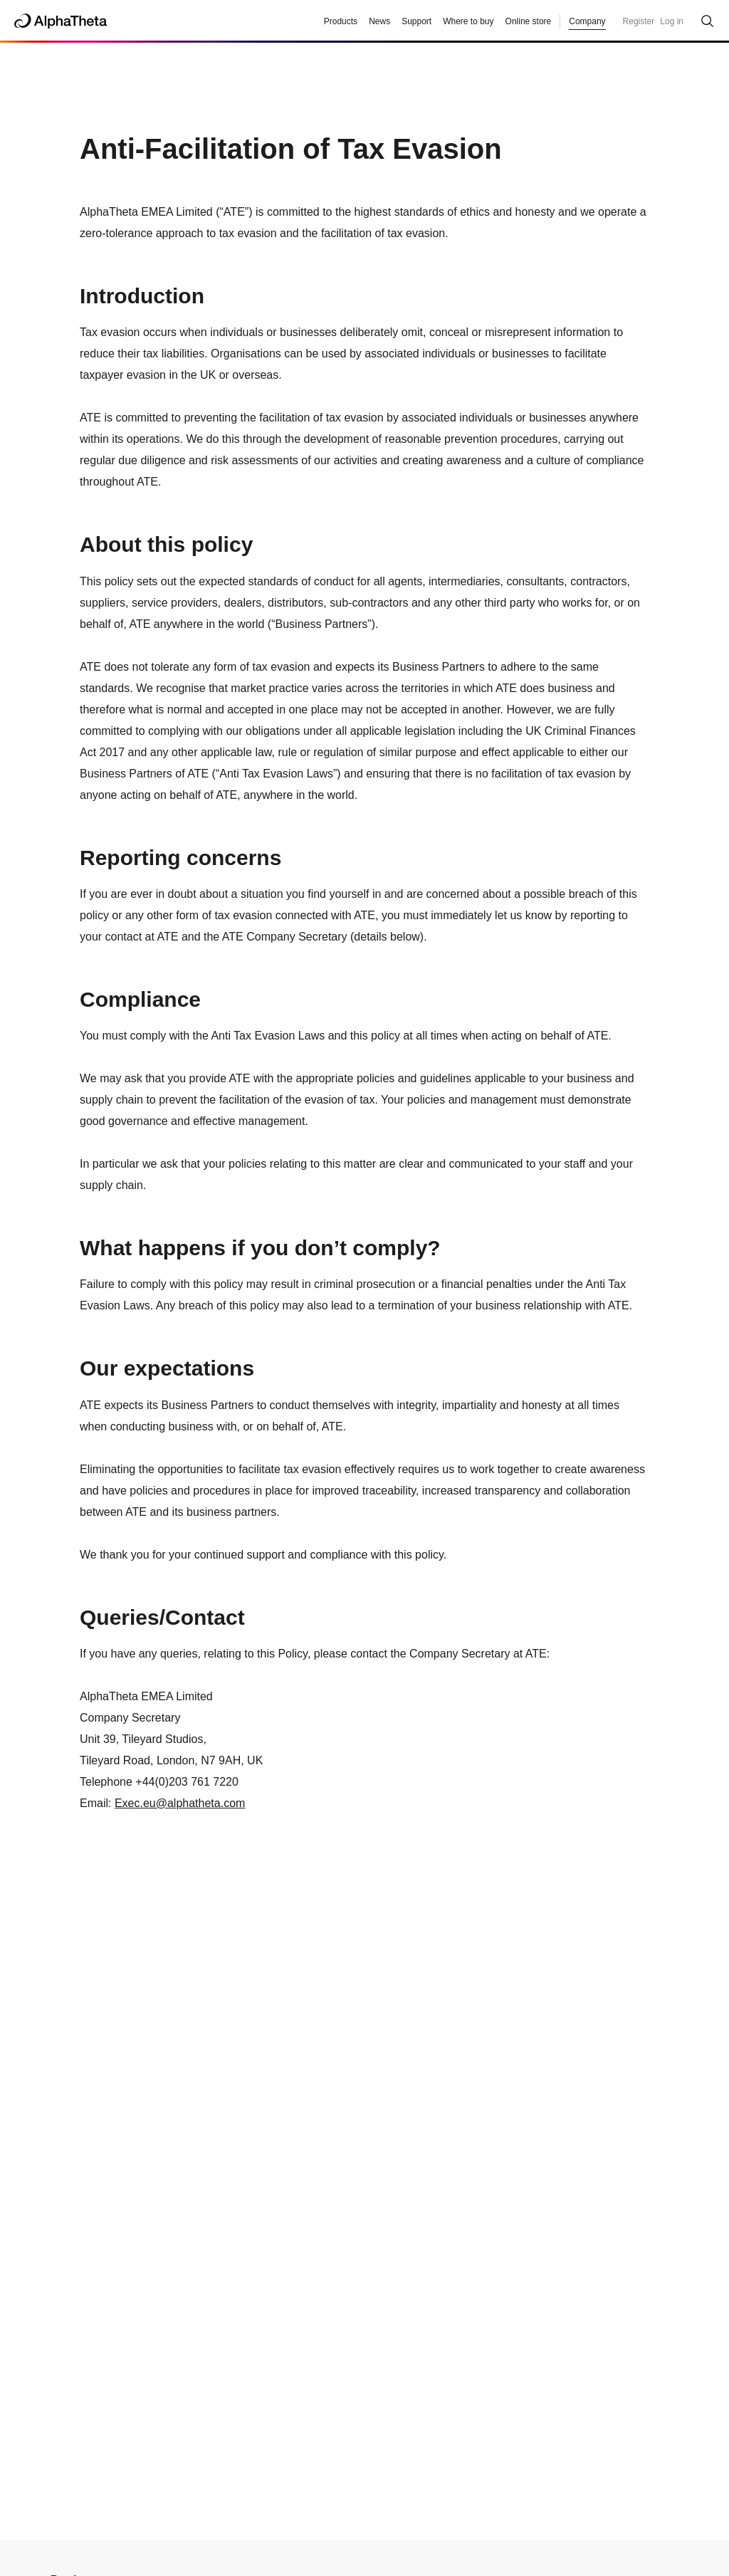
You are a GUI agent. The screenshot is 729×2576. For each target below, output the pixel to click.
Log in (671, 21)
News (379, 21)
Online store (528, 21)
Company (587, 21)
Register (639, 21)
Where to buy (468, 21)
